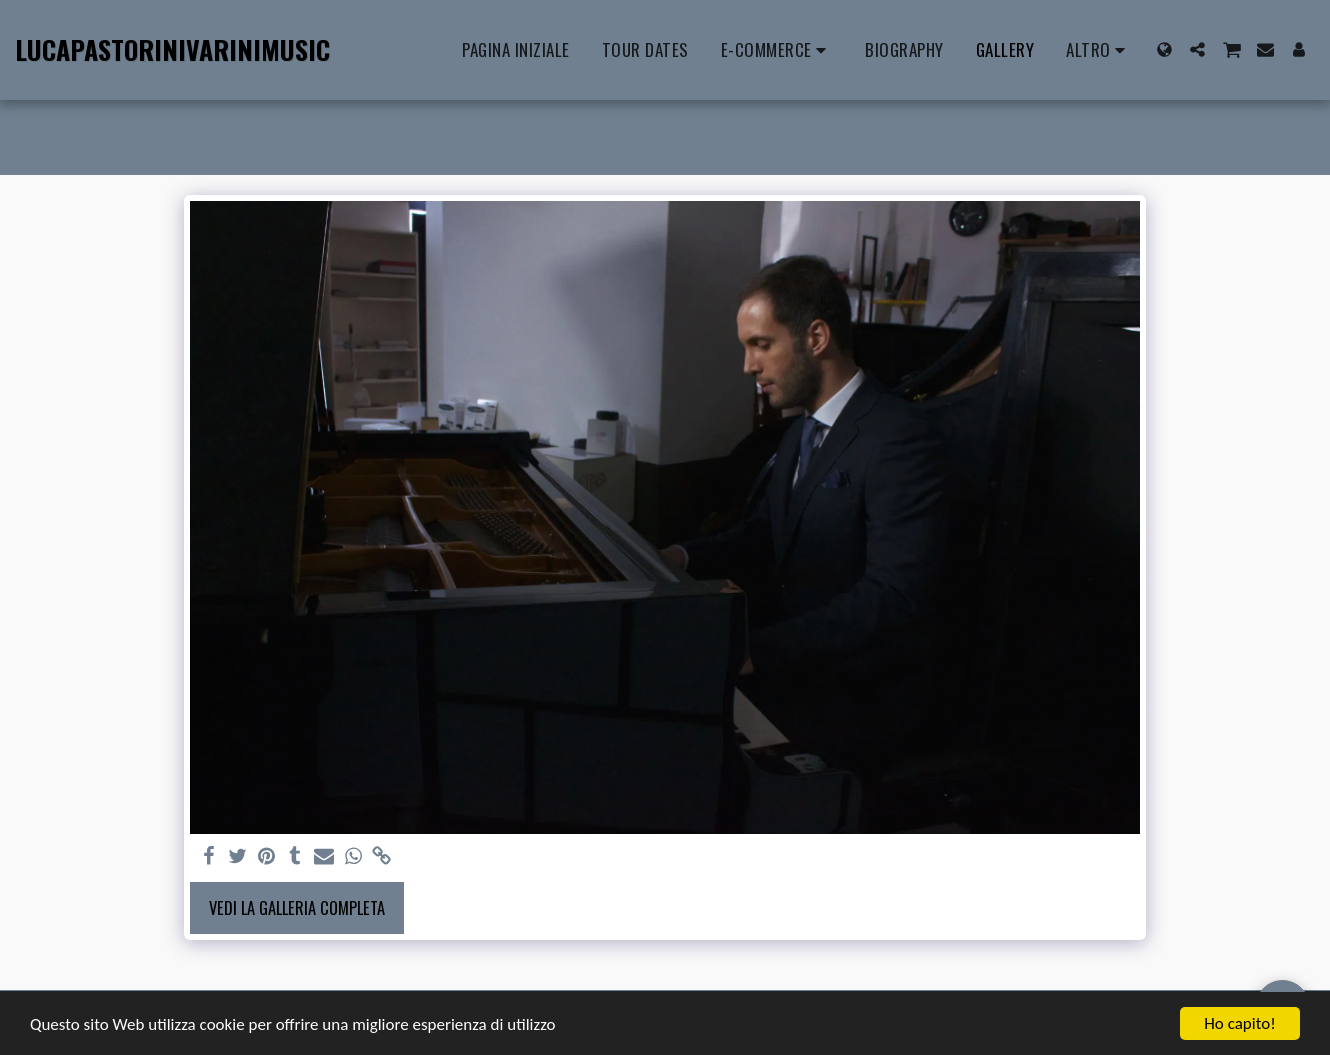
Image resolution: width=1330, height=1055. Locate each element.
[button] (1197, 49)
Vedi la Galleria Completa (297, 907)
